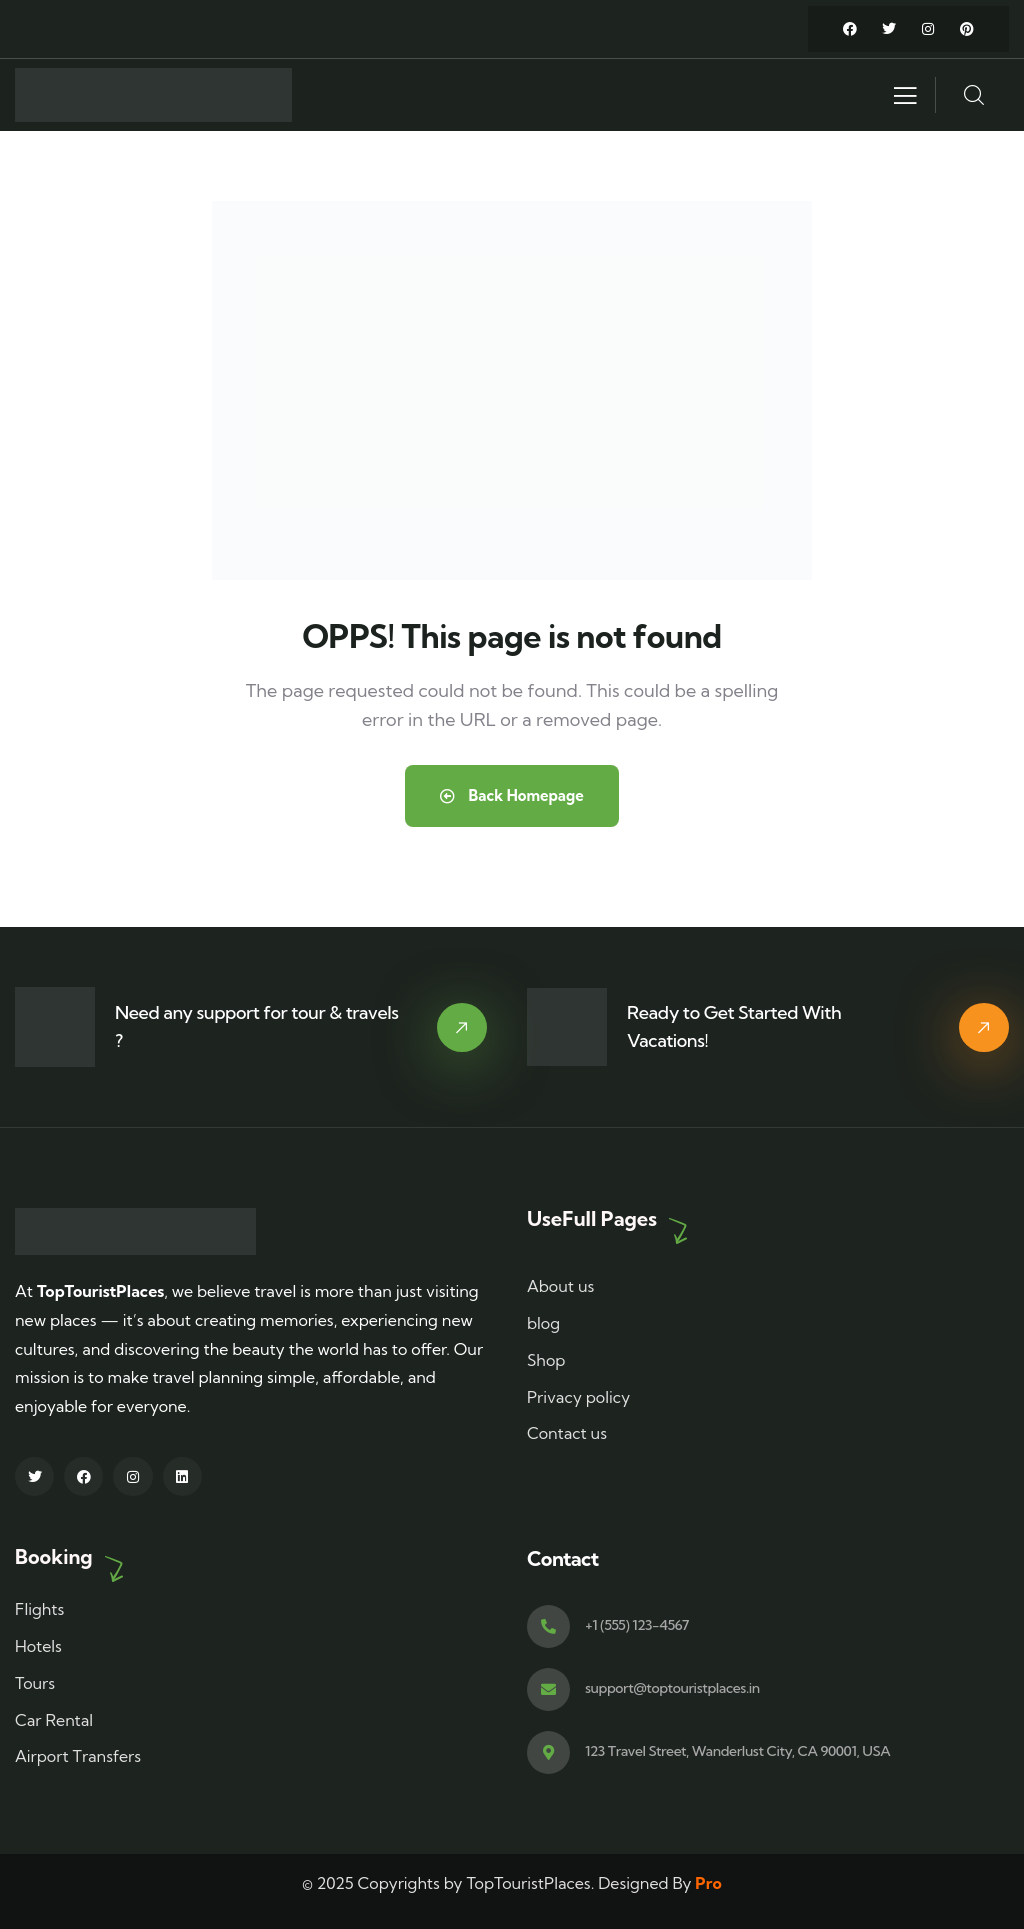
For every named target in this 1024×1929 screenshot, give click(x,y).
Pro (708, 1883)
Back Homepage (512, 795)
